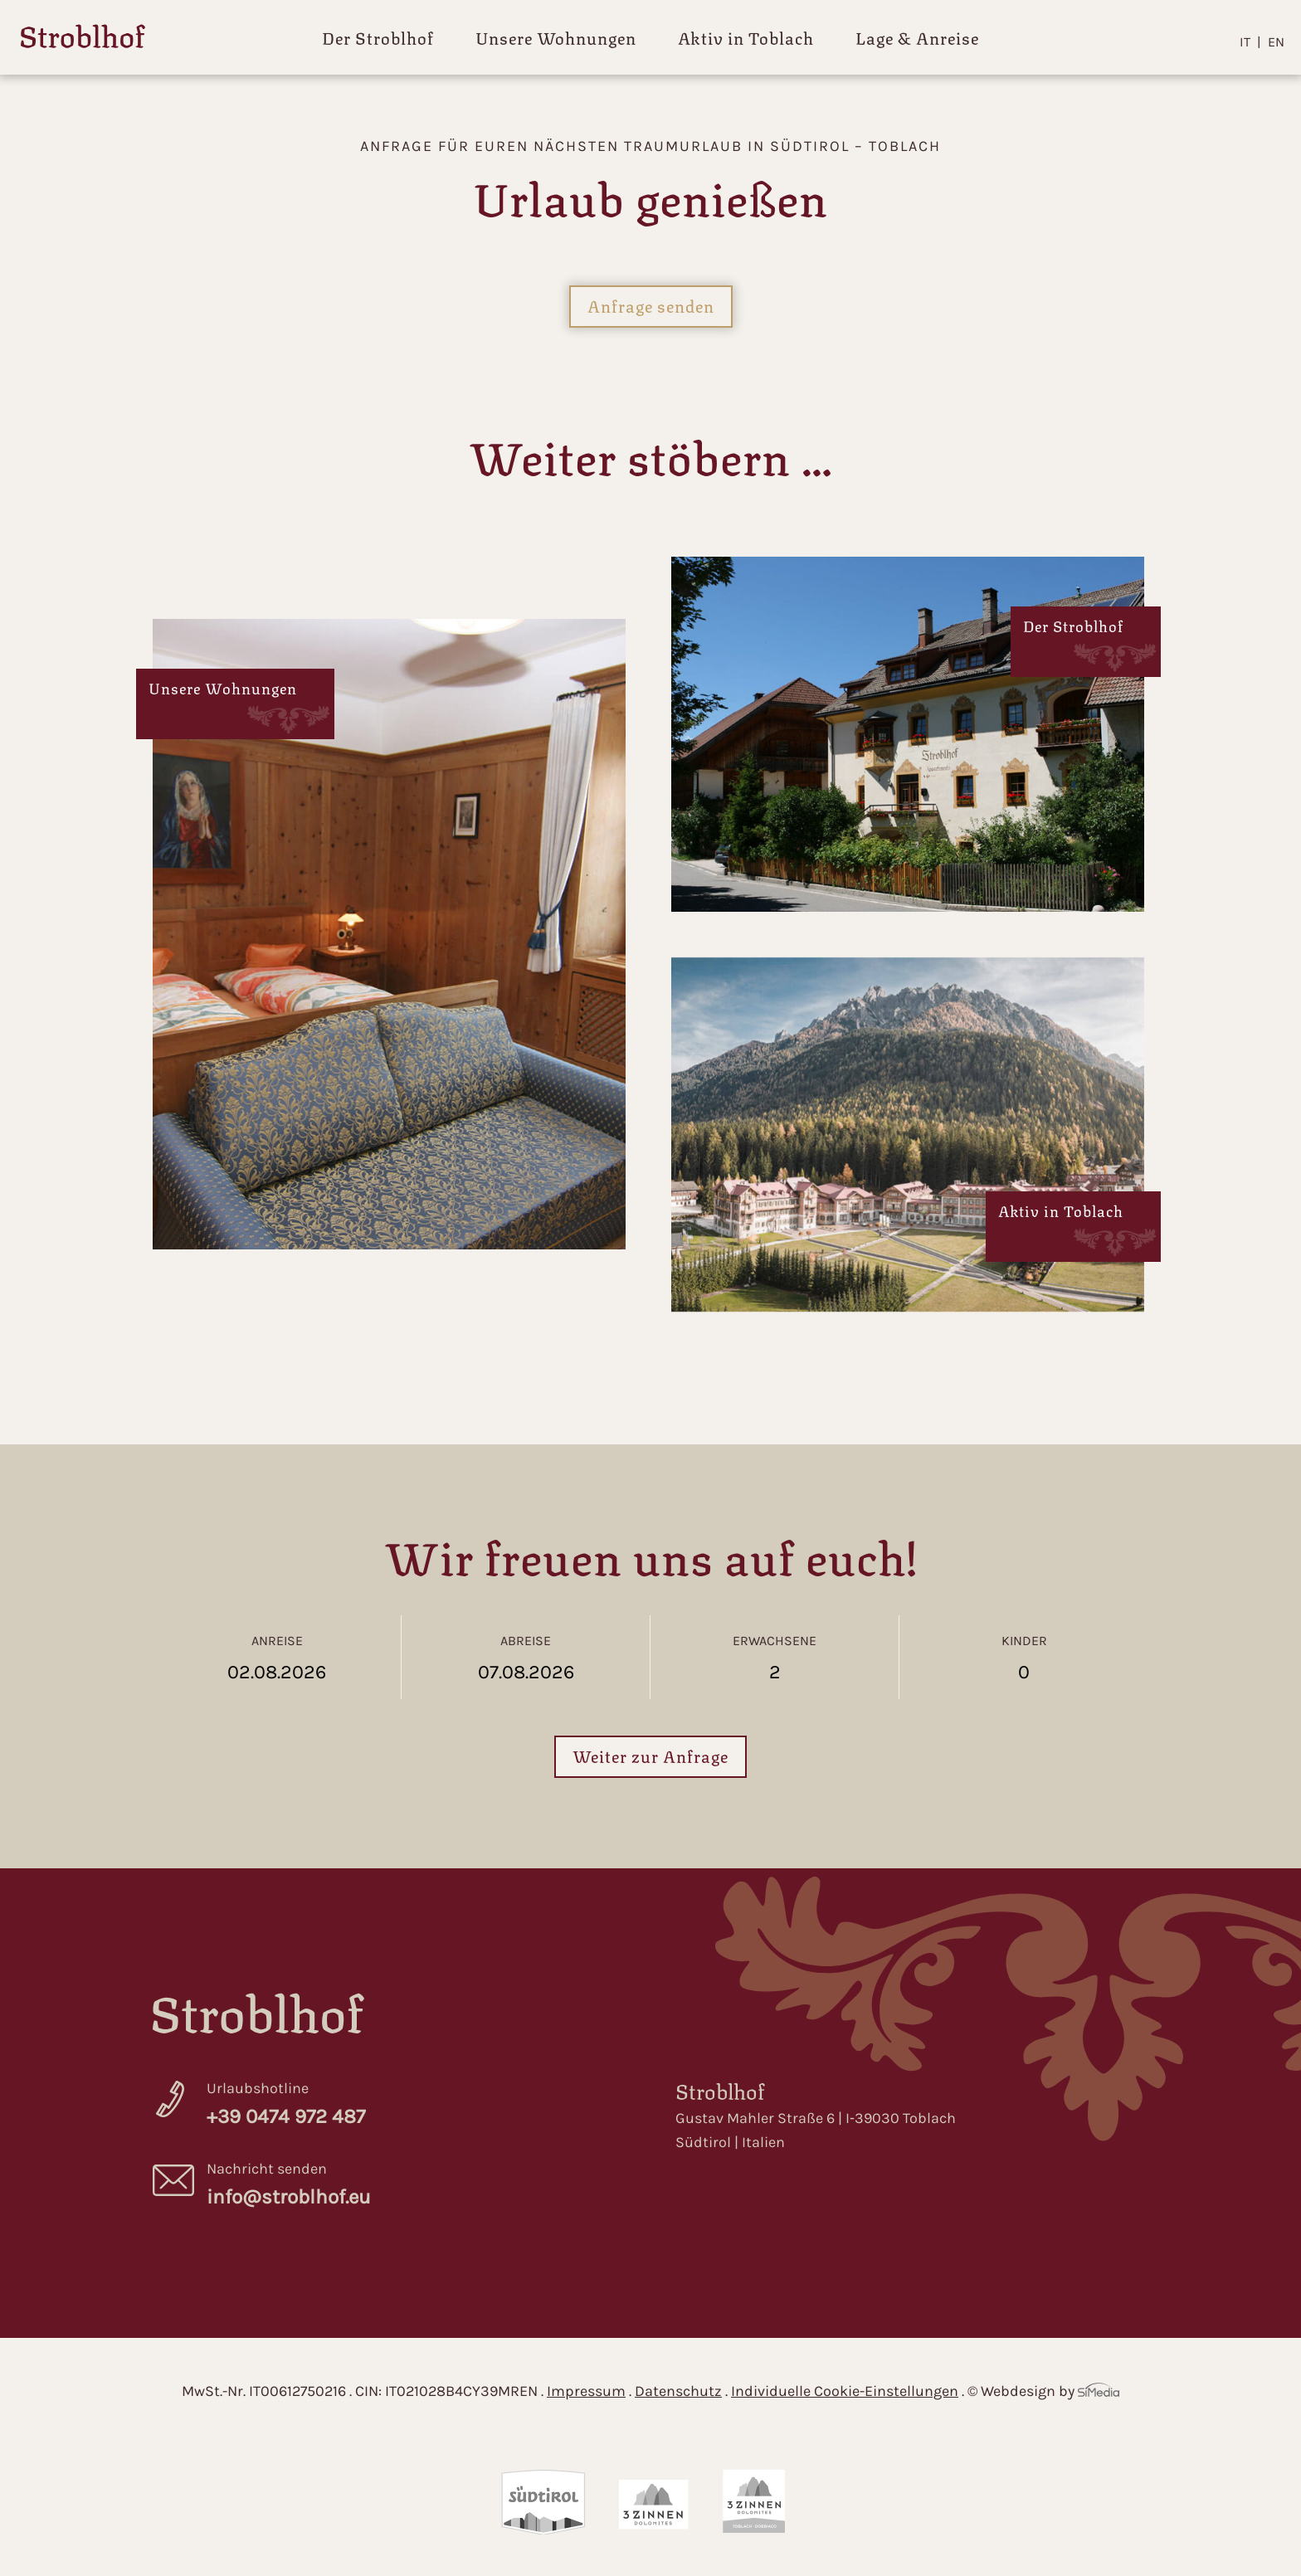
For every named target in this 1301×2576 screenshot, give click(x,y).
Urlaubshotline (416, 2106)
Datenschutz (678, 2391)
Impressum (586, 2391)
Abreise (526, 1658)
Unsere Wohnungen (555, 37)
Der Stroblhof (378, 37)
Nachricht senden (416, 2186)
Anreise (277, 1658)
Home (83, 38)
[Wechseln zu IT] (1250, 42)
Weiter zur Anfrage (650, 1755)
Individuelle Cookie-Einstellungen (844, 2391)
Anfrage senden (650, 305)
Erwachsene (774, 1658)
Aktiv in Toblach (746, 37)
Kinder (1023, 1658)
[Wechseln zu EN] (1276, 42)
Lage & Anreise (917, 37)
